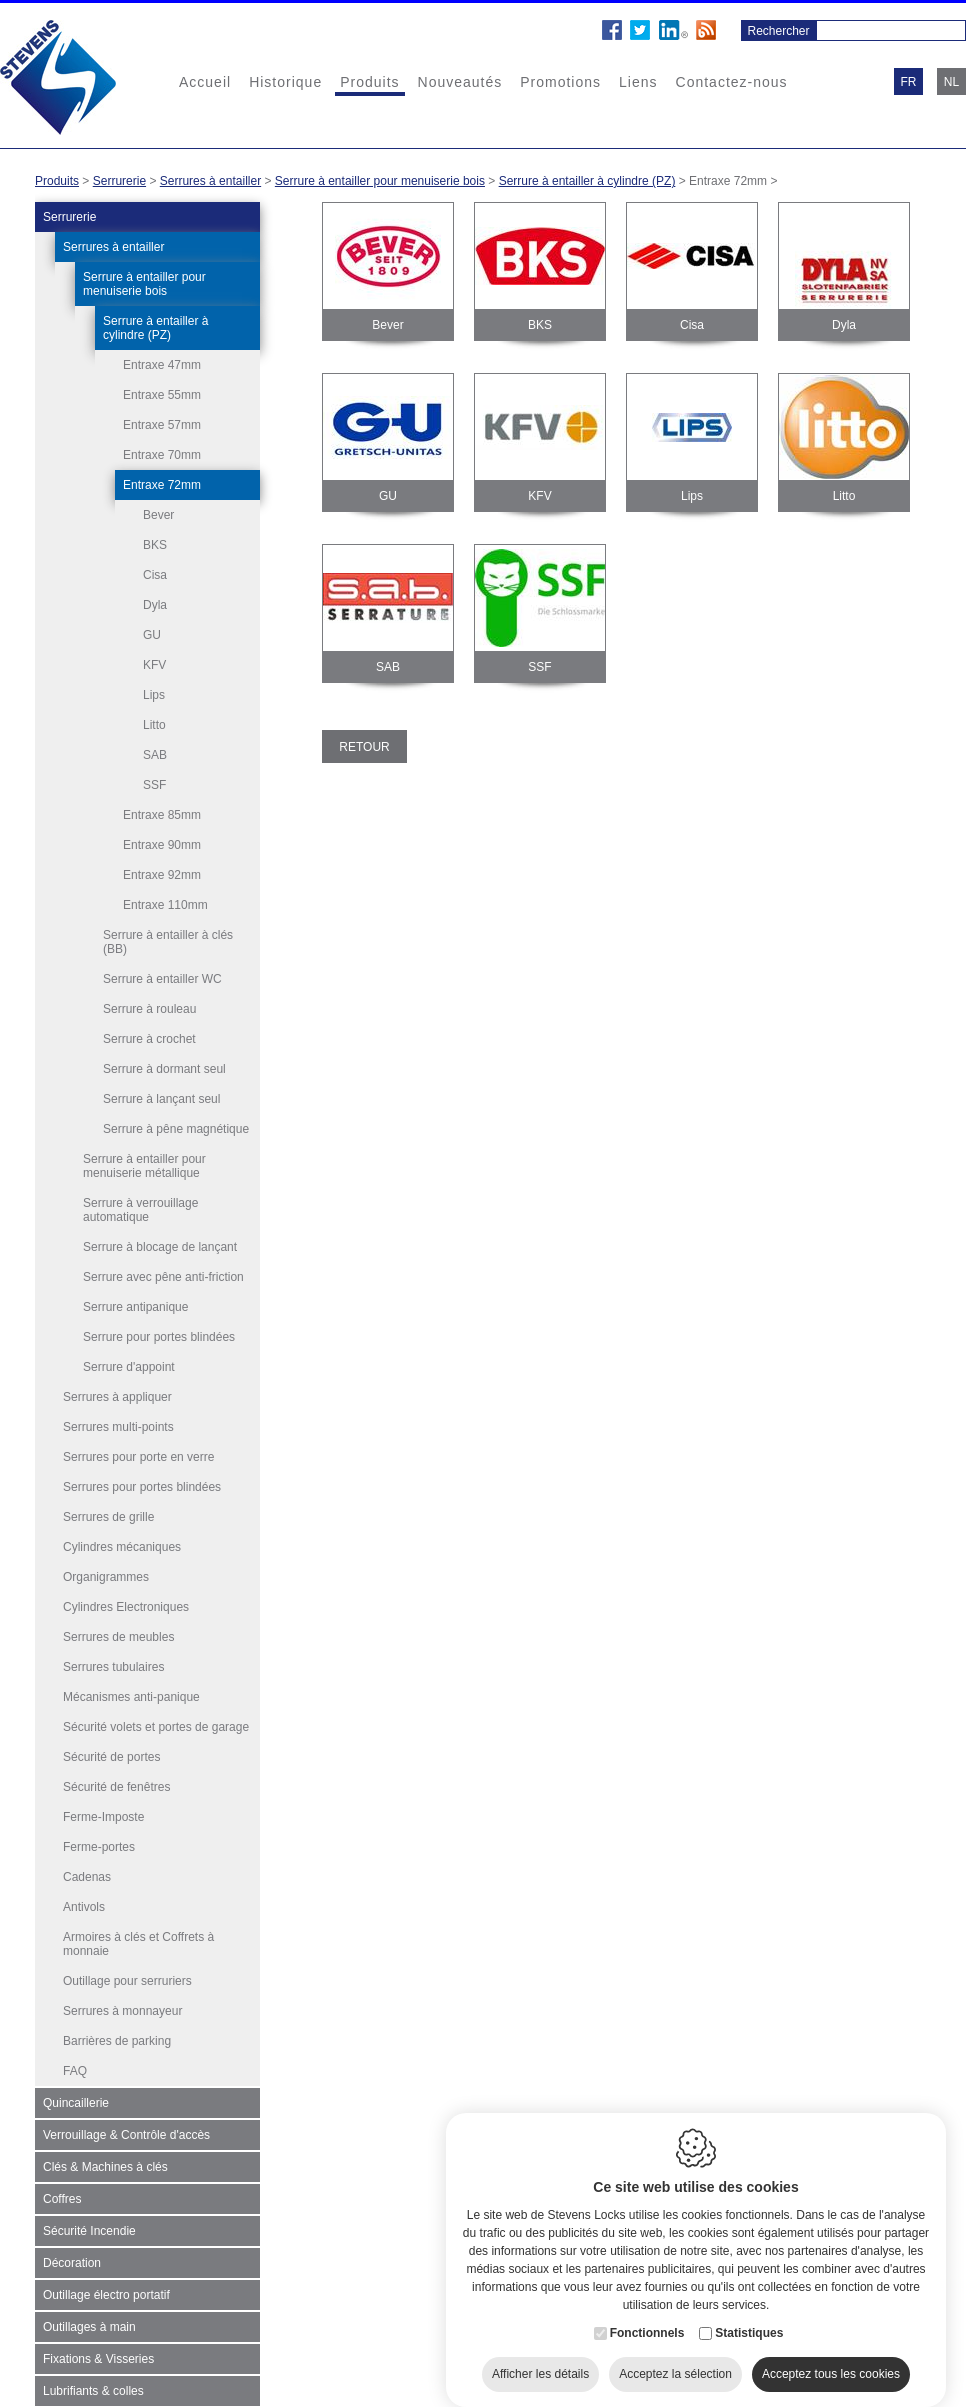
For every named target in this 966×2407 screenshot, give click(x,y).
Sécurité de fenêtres (116, 1785)
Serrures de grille (108, 1515)
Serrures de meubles (118, 1635)
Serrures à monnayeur (122, 2009)
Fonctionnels (647, 2321)
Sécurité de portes (111, 1755)
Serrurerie (119, 181)
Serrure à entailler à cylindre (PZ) (587, 181)
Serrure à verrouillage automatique (140, 1208)
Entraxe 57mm (162, 425)
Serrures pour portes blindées (142, 1485)
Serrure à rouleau (149, 1007)
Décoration (72, 2261)
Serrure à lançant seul (161, 1097)
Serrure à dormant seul (164, 1067)
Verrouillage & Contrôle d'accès (126, 2133)
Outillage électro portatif (106, 2293)
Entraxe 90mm (162, 843)
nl (951, 82)
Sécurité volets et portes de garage (156, 1725)
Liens (638, 82)
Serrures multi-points (118, 1425)
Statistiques (749, 2321)
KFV (154, 665)
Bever (158, 515)
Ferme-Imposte (103, 1815)
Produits (369, 82)
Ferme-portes (99, 1845)
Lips (154, 695)
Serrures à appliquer (117, 1395)
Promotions (560, 82)
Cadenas (87, 1875)
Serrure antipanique (135, 1305)
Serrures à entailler (210, 181)
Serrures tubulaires (113, 1665)
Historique (285, 82)
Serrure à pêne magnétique (176, 1127)
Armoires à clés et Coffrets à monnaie (138, 1942)
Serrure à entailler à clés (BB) (168, 940)
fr (909, 82)
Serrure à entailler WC (162, 977)
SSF (154, 785)
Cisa (155, 575)
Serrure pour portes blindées (159, 1335)
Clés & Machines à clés (105, 2165)
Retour (364, 747)
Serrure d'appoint (129, 1365)
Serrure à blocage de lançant (160, 1245)
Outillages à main (89, 2325)
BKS (155, 545)
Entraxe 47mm (162, 365)
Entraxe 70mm (162, 455)
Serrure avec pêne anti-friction (163, 1275)
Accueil (205, 82)
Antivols (84, 1905)
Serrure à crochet (149, 1037)
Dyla (155, 605)
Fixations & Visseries (98, 2357)
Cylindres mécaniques (122, 1545)
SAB (155, 755)
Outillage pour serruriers (127, 1979)
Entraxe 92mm (162, 873)
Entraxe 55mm (162, 395)
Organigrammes (106, 1575)
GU (152, 635)
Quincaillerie (76, 2101)
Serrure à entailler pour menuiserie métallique (144, 1164)
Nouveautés (460, 82)
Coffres (62, 2197)
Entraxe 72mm (162, 485)
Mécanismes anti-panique (131, 1695)
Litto (154, 725)
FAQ (75, 2069)
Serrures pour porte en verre (138, 1455)
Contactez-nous (732, 82)
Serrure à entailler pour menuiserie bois (380, 181)
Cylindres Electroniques (126, 1605)
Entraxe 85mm (162, 813)
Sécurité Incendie (89, 2229)
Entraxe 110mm (165, 903)
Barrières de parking (117, 2039)
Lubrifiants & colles (93, 2389)
